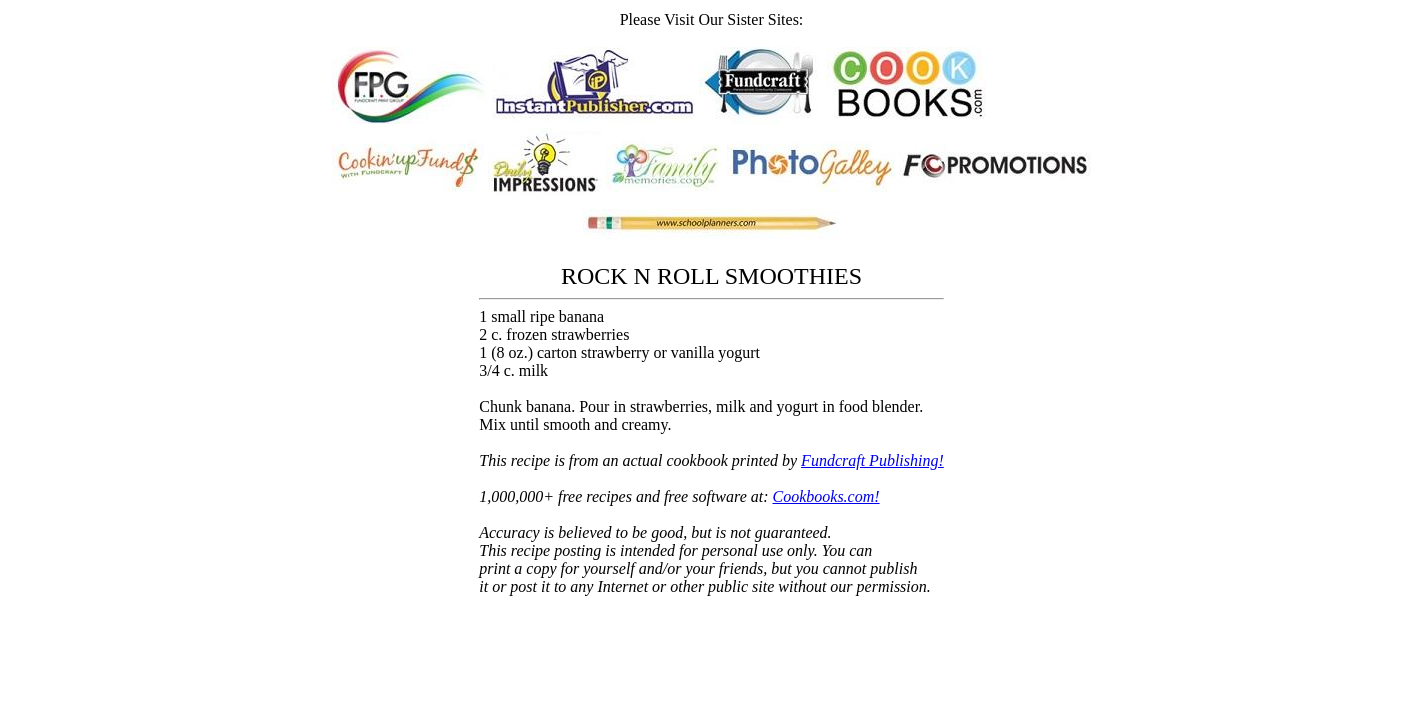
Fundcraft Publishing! (872, 460)
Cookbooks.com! (826, 496)
